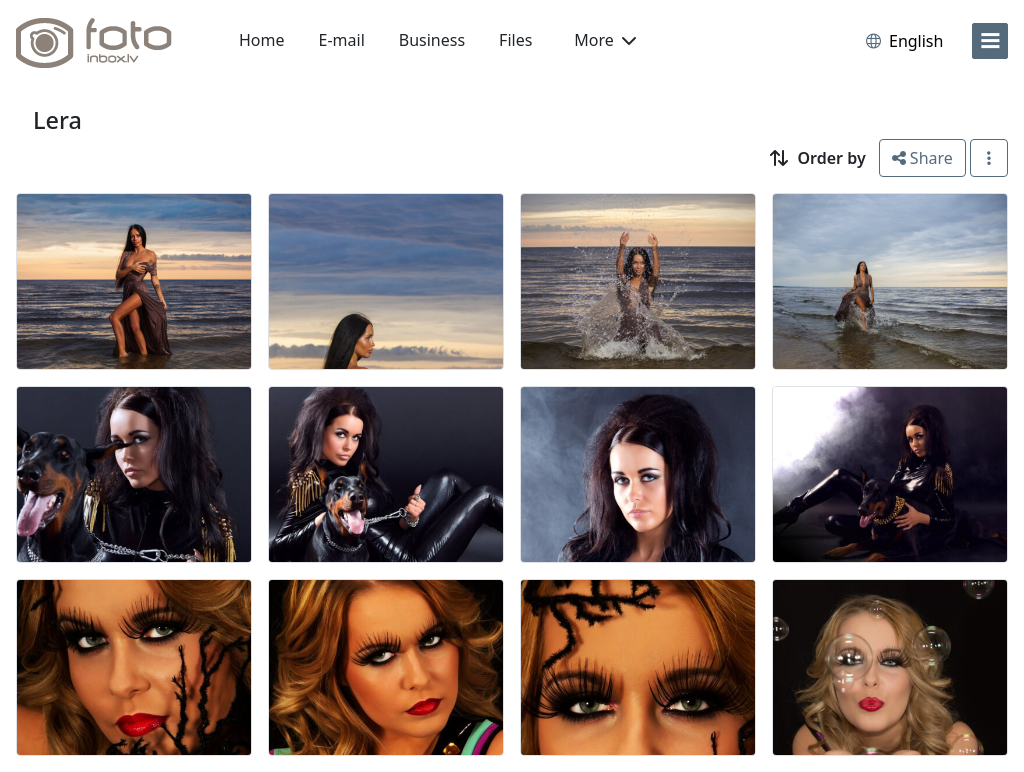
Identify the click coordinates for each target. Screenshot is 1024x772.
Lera (57, 120)
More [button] (605, 40)
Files (515, 40)
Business (432, 40)
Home (262, 40)
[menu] (990, 41)
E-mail (342, 40)
